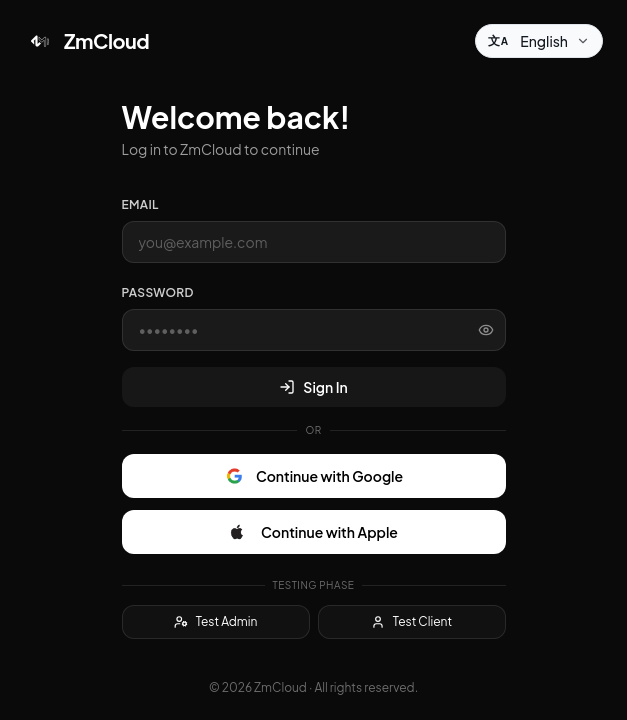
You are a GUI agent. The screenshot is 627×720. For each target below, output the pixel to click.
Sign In (313, 387)
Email (140, 204)
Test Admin (216, 621)
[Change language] (539, 41)
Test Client (411, 621)
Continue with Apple (313, 532)
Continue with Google (313, 476)
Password (158, 292)
